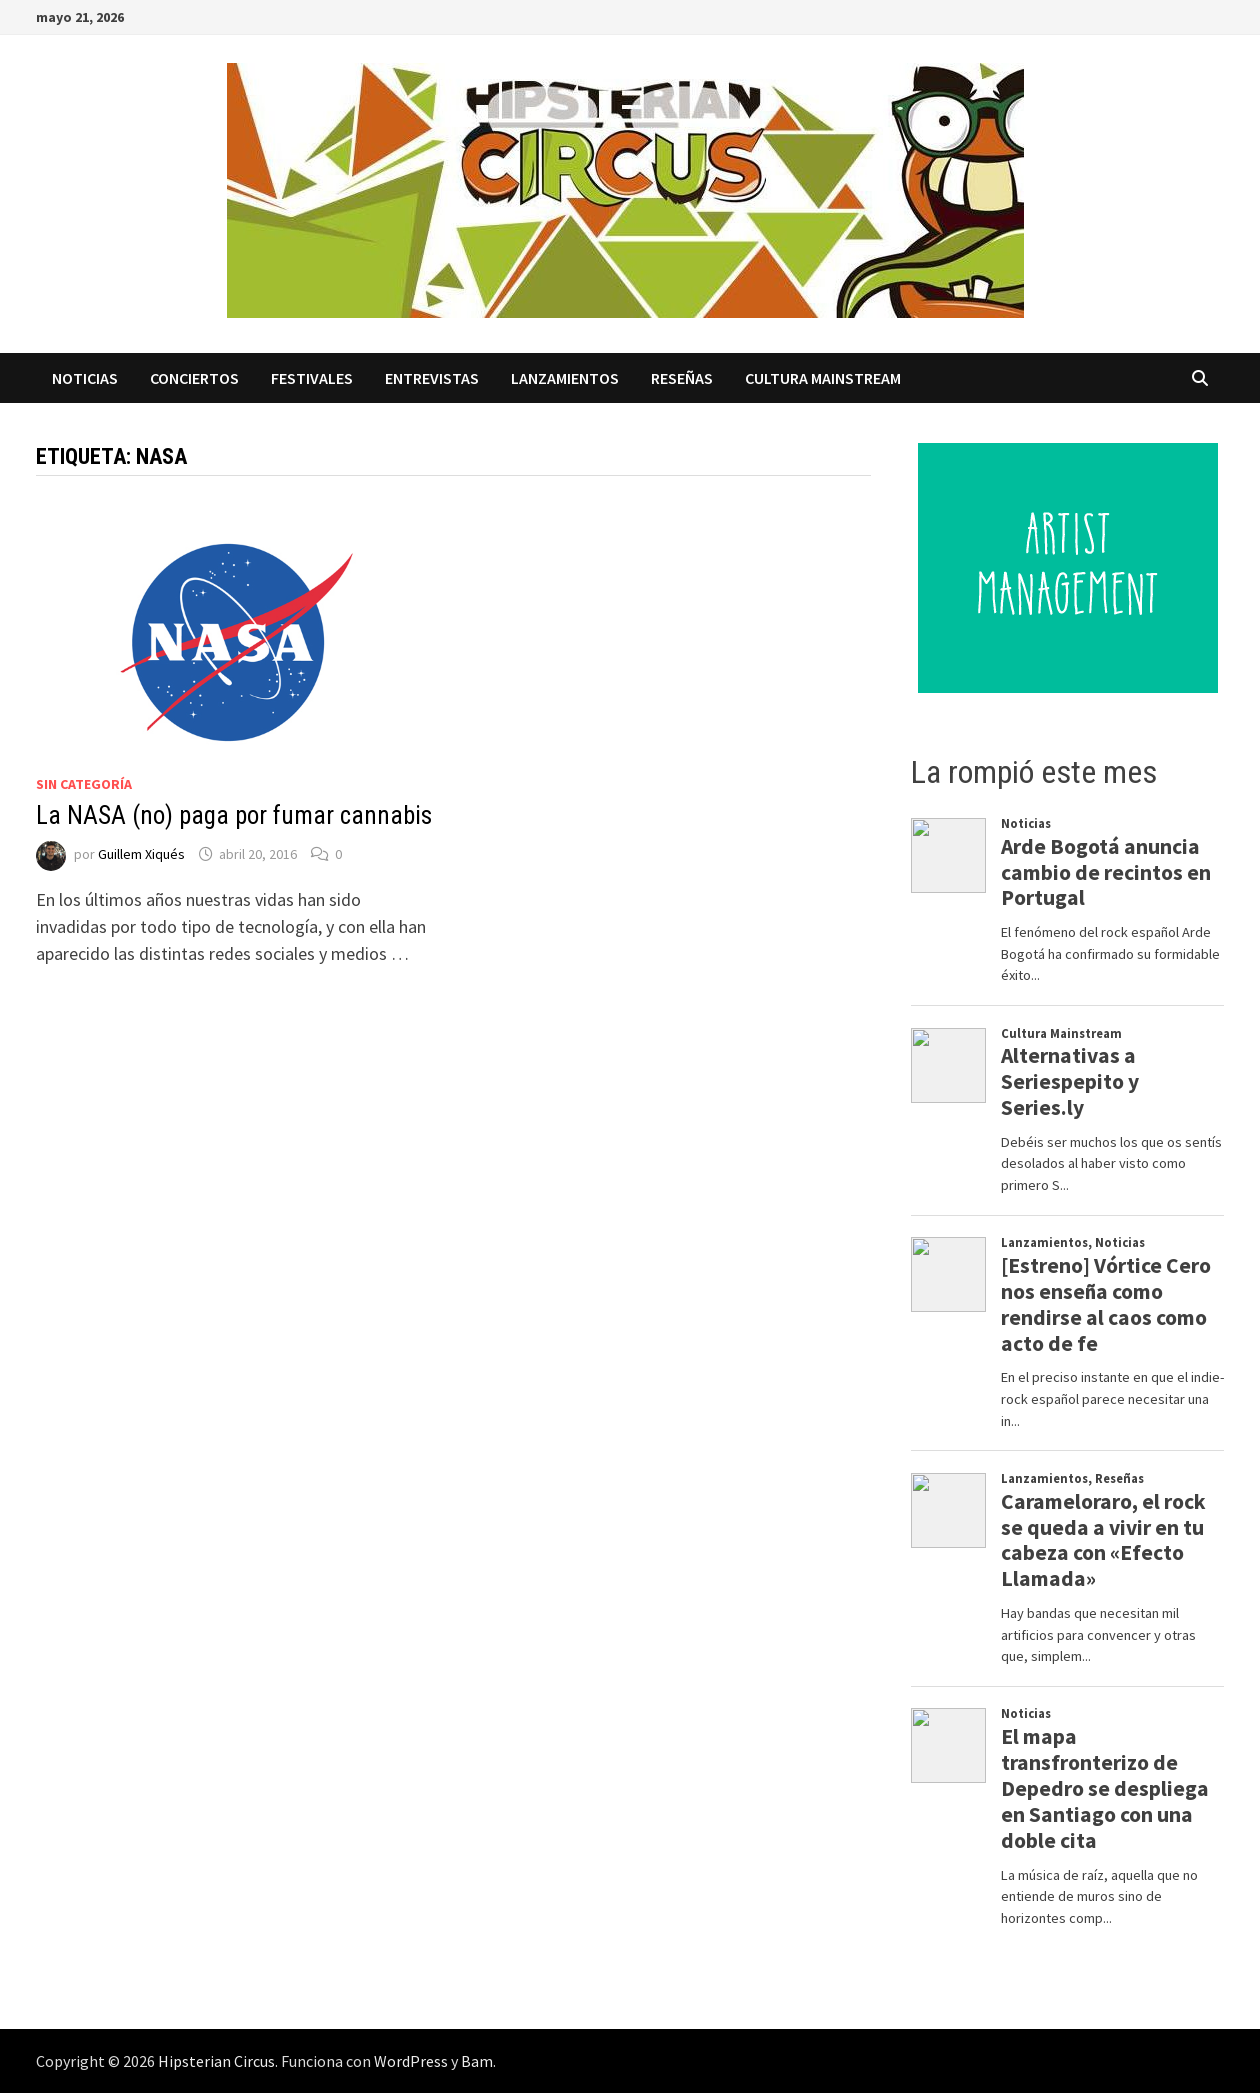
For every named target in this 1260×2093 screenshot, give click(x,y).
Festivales (312, 378)
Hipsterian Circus (216, 2061)
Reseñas (682, 378)
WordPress (411, 2061)
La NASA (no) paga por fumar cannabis (234, 815)
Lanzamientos (565, 378)
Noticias (85, 378)
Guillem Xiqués (141, 854)
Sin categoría (84, 784)
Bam (477, 2061)
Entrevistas (432, 378)
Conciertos (194, 378)
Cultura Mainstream (823, 378)
